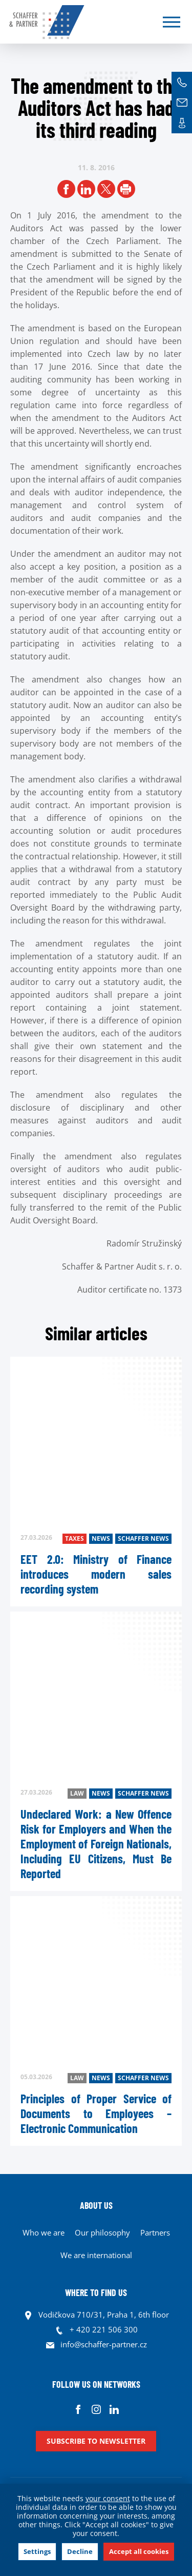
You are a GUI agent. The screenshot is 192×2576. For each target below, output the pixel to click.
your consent (108, 2498)
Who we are (44, 2232)
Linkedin (114, 2409)
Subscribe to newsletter (96, 2441)
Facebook (78, 2409)
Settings (37, 2551)
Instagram (96, 2409)
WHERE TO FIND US (96, 2292)
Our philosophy (102, 2232)
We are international (96, 2255)
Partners (155, 2232)
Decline (80, 2551)
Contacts (182, 123)
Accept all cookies (138, 2551)
